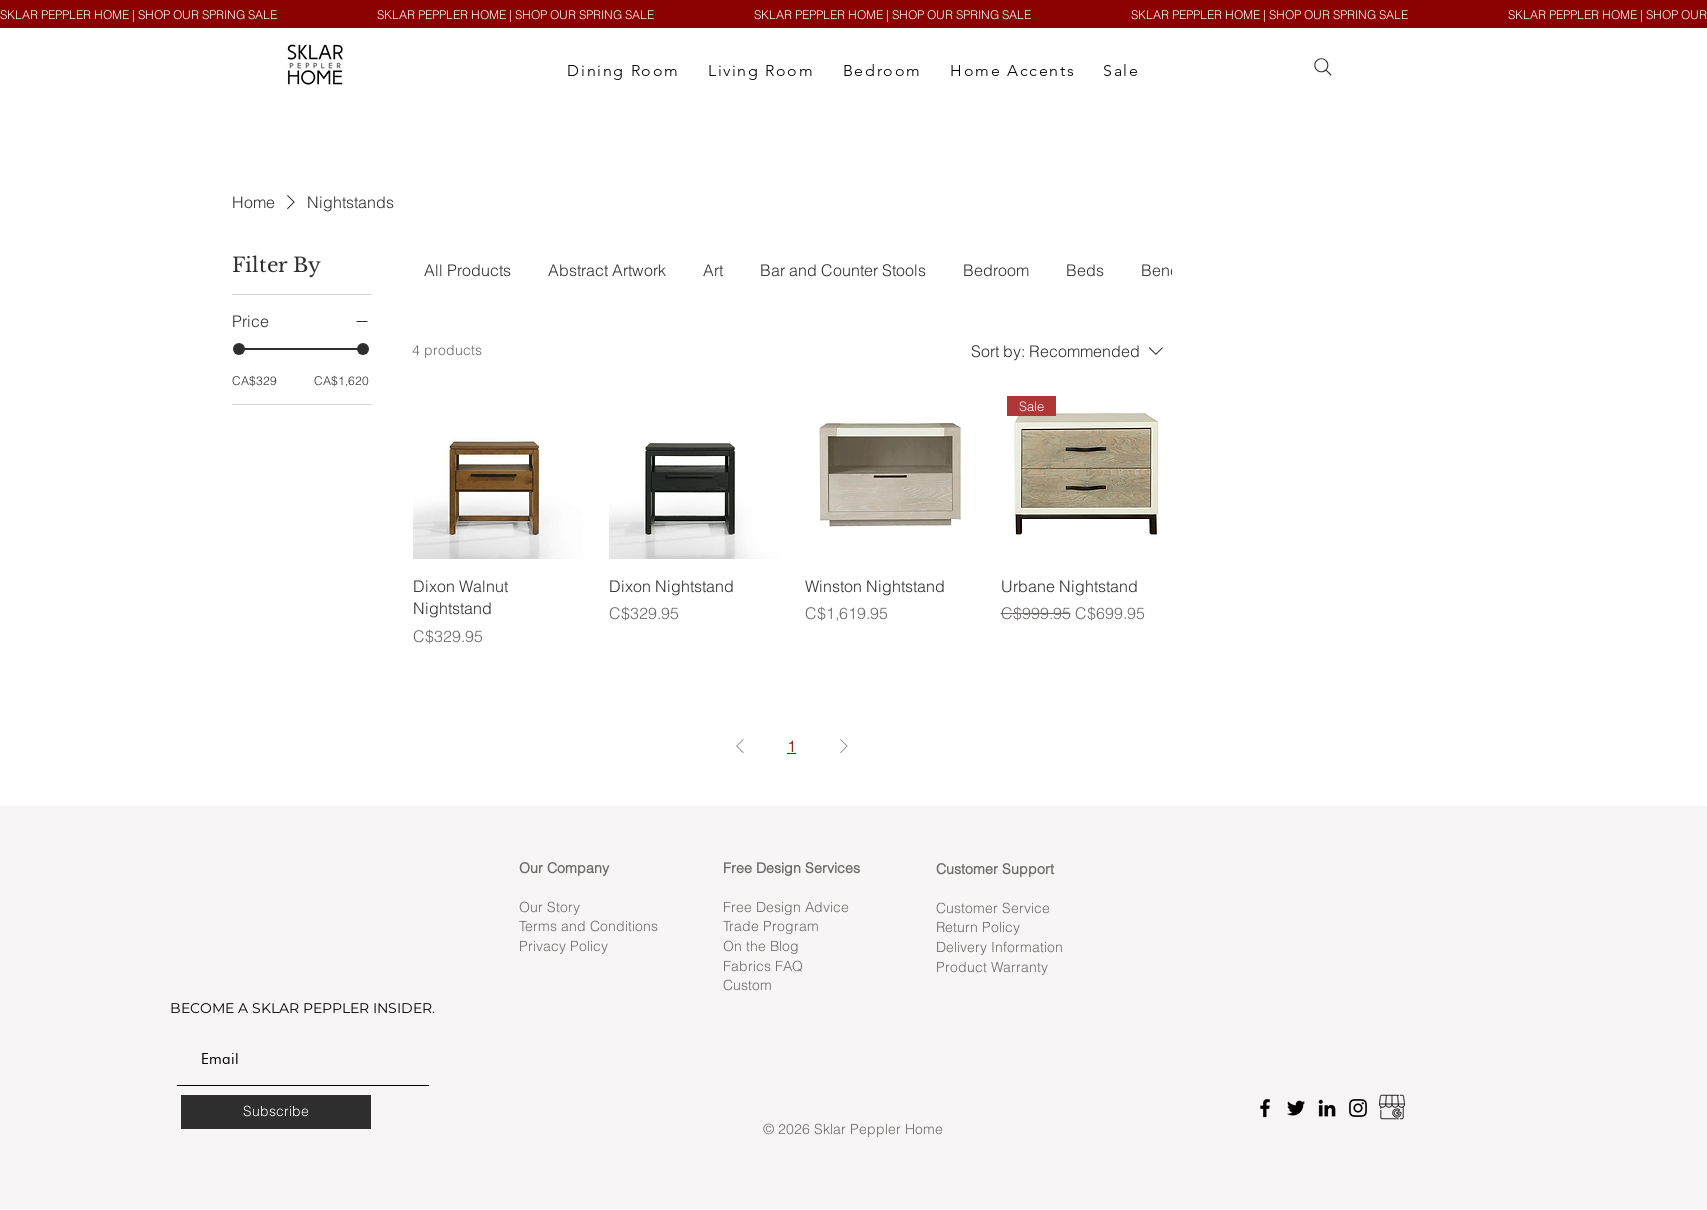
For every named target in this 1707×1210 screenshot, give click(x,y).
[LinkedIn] (1327, 1108)
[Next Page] (844, 746)
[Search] (1323, 67)
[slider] (239, 349)
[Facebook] (1265, 1108)
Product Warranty (992, 967)
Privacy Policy (565, 946)
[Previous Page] (740, 746)
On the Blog (761, 946)
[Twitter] (1296, 1108)
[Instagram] (1358, 1108)
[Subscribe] (276, 1112)
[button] (623, 71)
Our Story (549, 907)
